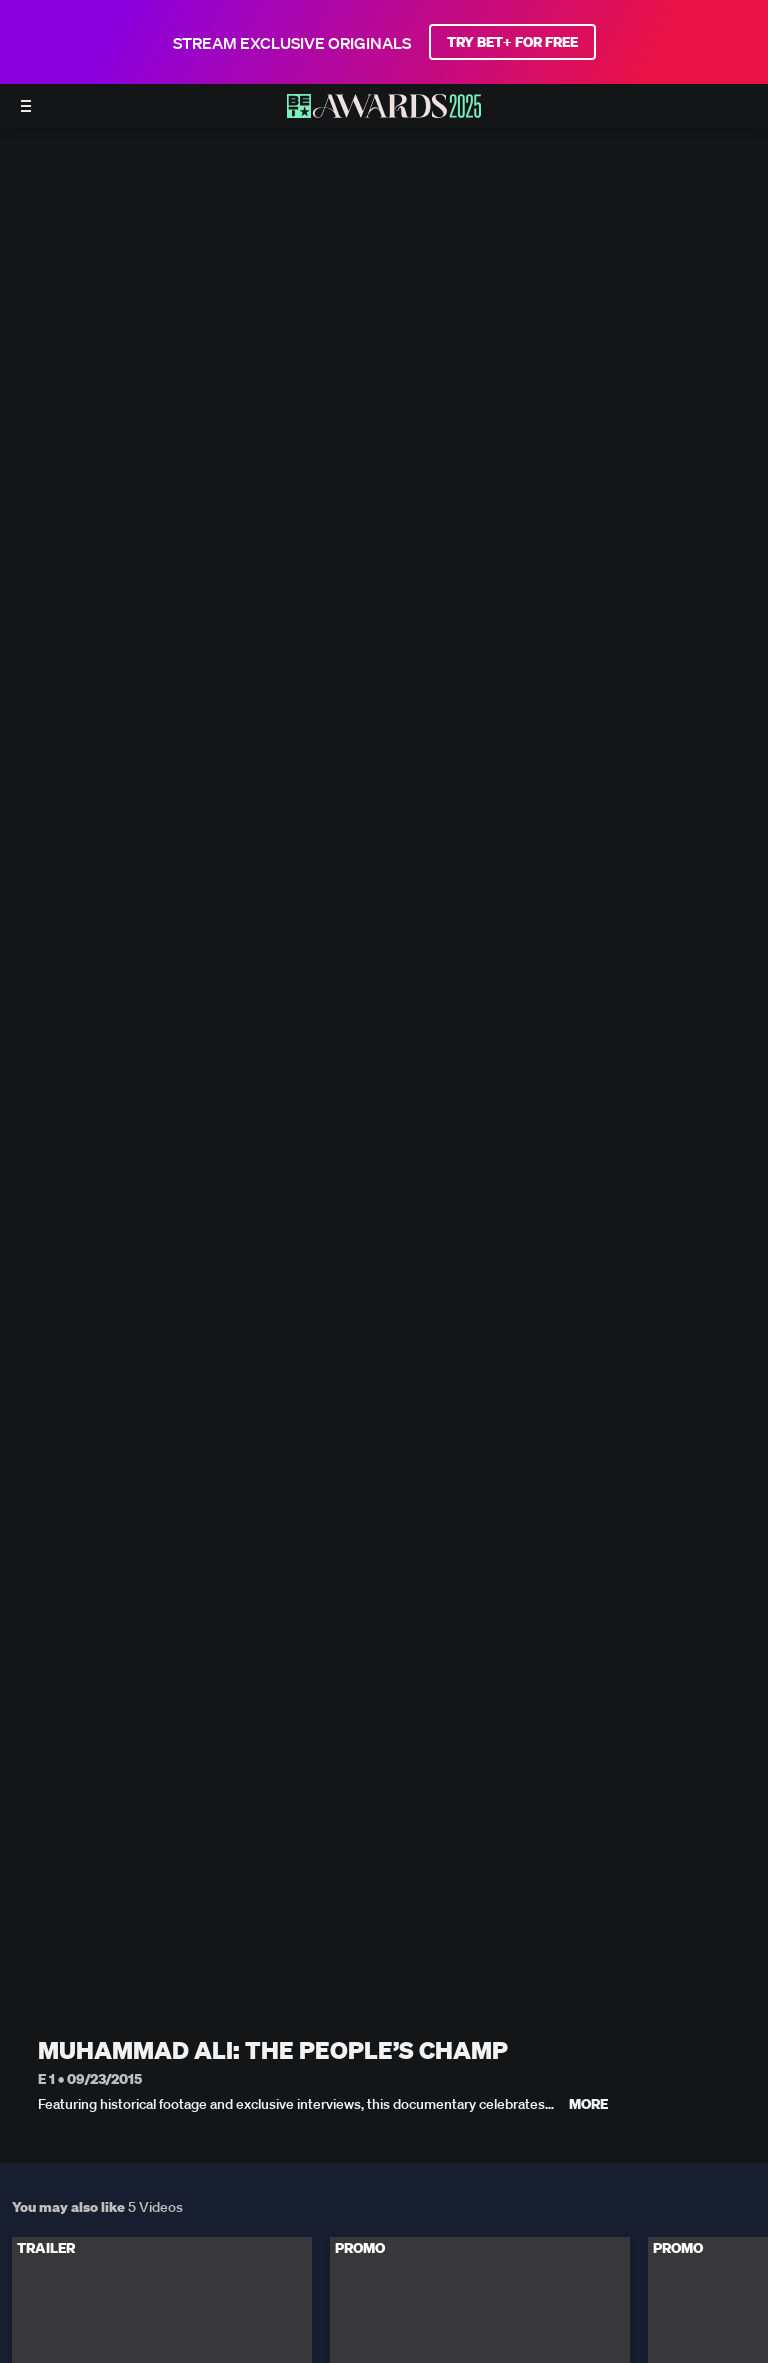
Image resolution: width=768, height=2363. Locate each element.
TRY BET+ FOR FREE (512, 42)
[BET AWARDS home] (384, 112)
